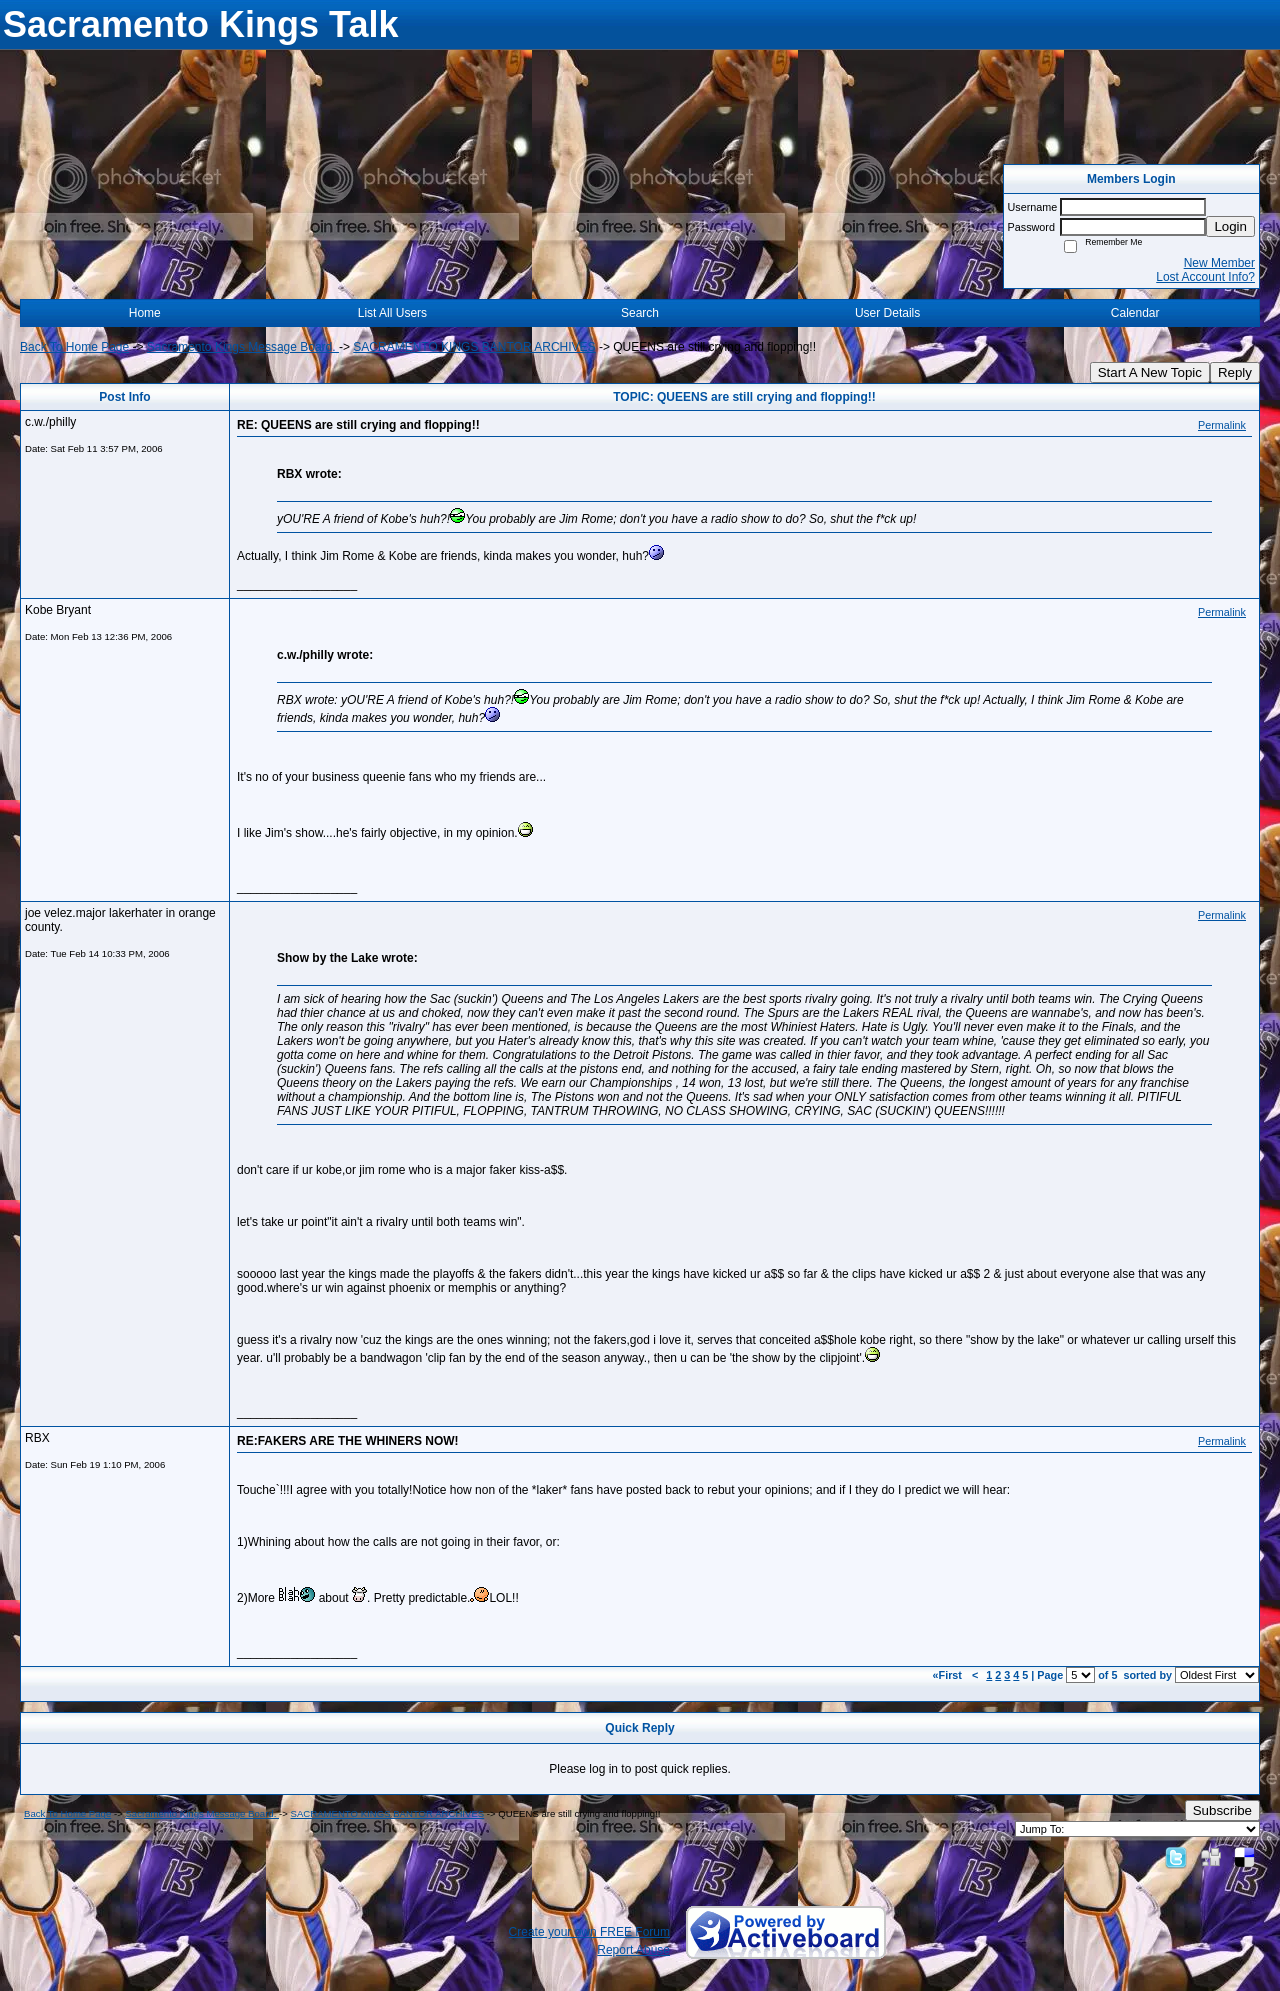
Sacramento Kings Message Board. (243, 347)
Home (145, 313)
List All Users (392, 313)
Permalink (1222, 425)
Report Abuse (633, 1950)
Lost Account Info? (1205, 277)
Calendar (1135, 313)
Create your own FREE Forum (589, 1932)
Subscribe (1222, 1810)
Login (1230, 226)
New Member (1219, 263)
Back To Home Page (74, 347)
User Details (887, 313)
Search (640, 313)
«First (949, 1675)
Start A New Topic (1150, 372)
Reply (1235, 372)
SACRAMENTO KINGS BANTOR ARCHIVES (474, 347)
